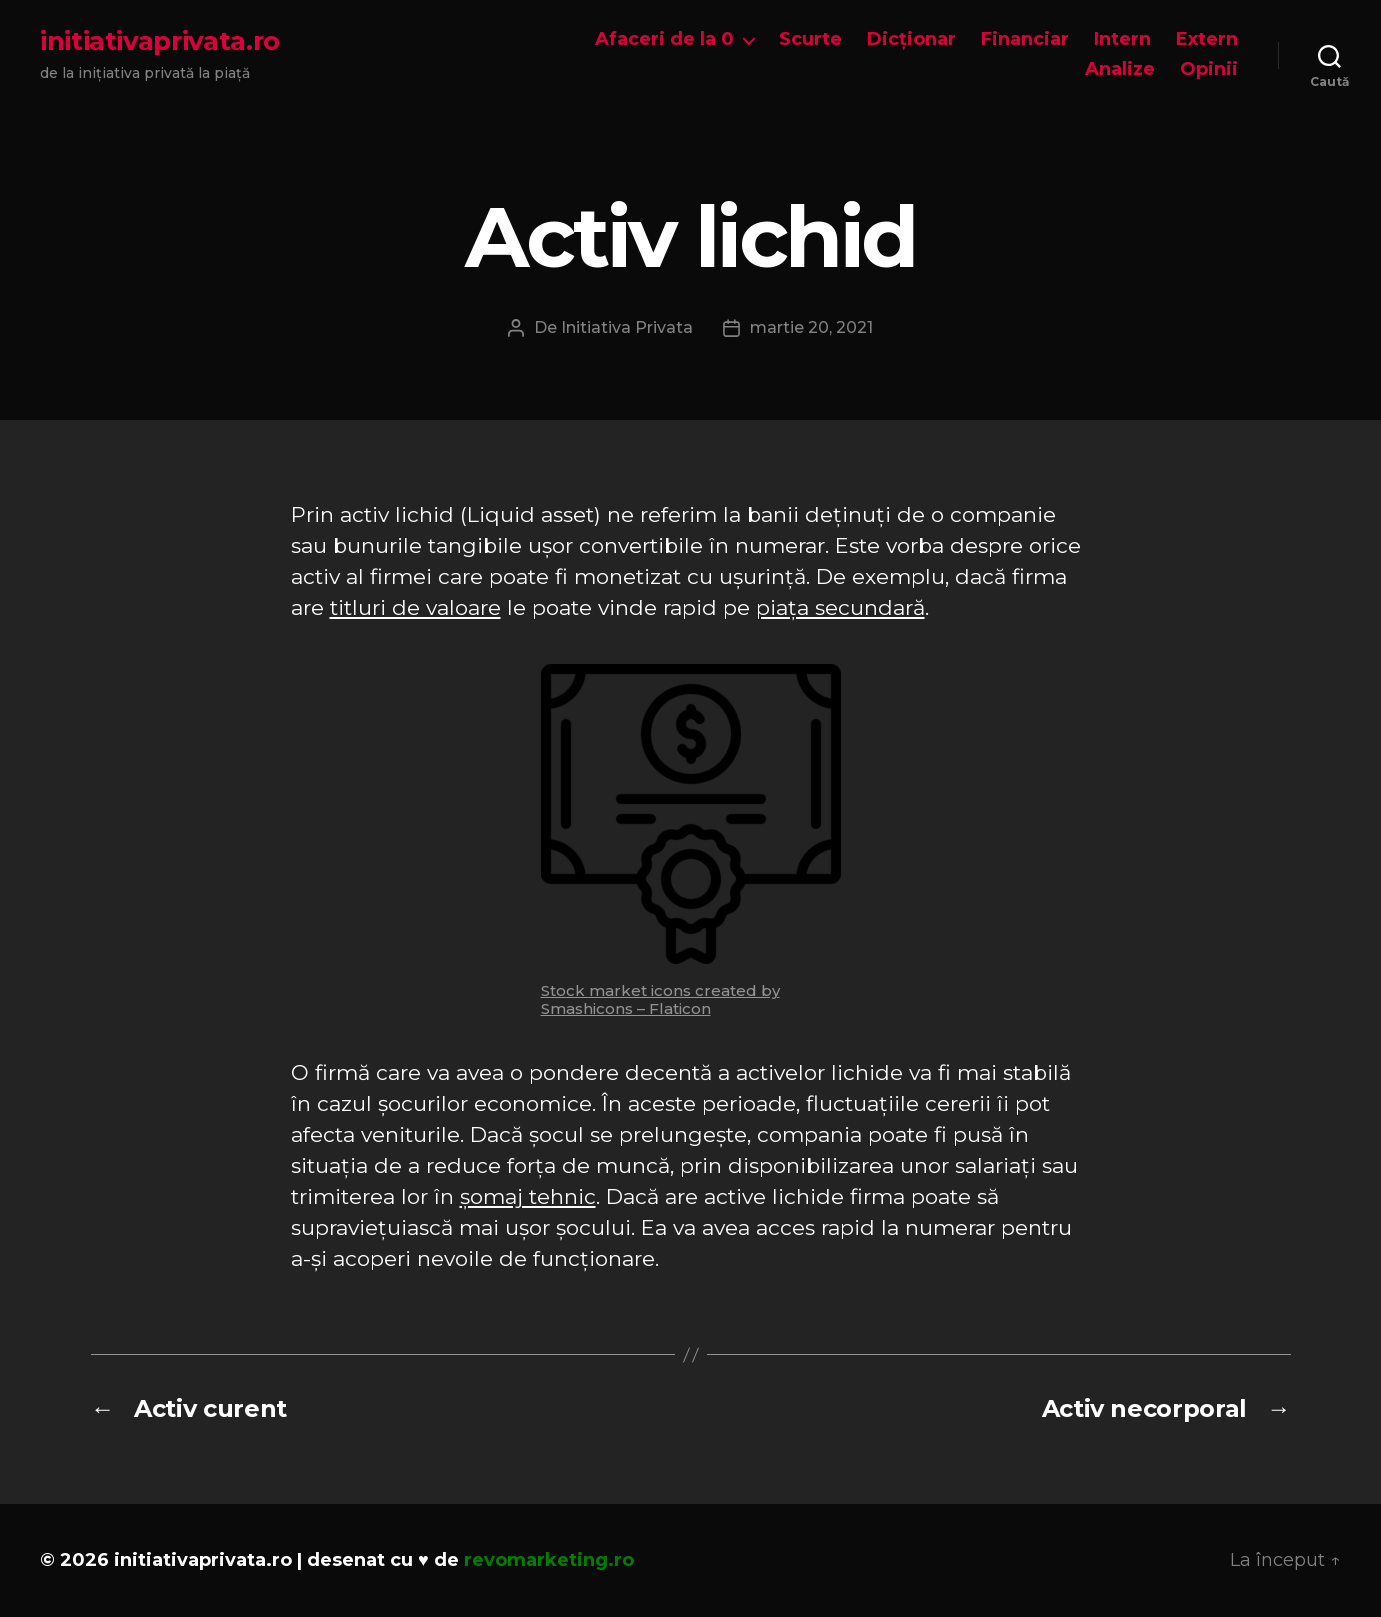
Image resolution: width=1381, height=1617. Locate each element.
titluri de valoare (415, 607)
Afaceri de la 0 (664, 39)
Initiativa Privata (627, 327)
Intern (1122, 39)
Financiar (1025, 39)
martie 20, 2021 (811, 327)
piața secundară (840, 607)
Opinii (1209, 69)
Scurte (810, 39)
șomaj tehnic (528, 1196)
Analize (1120, 69)
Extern (1207, 39)
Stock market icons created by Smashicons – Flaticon (660, 999)
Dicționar (911, 39)
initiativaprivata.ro (160, 41)
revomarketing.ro (549, 1560)
